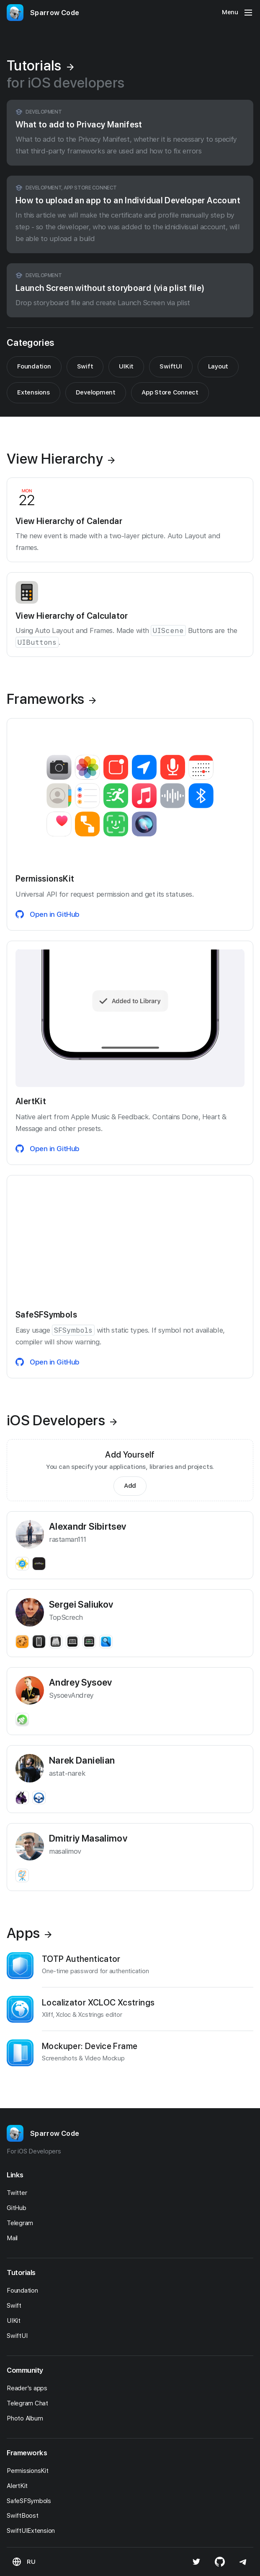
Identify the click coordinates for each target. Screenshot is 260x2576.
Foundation (34, 366)
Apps (29, 1933)
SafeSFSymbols (31, 2501)
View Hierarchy (61, 458)
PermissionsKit (30, 2471)
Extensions (33, 392)
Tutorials (21, 2272)
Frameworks (51, 698)
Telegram (22, 2223)
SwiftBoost (25, 2515)
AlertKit (19, 2486)
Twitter (19, 2193)
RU (31, 2562)
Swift (85, 366)
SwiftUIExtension (33, 2530)
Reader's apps (29, 2388)
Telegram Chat (30, 2403)
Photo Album (27, 2418)
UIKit (126, 366)
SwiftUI (171, 366)
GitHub (19, 2208)
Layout (218, 366)
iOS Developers (62, 1420)
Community (25, 2370)
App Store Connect (170, 392)
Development (96, 392)
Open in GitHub (47, 914)
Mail (14, 2238)
